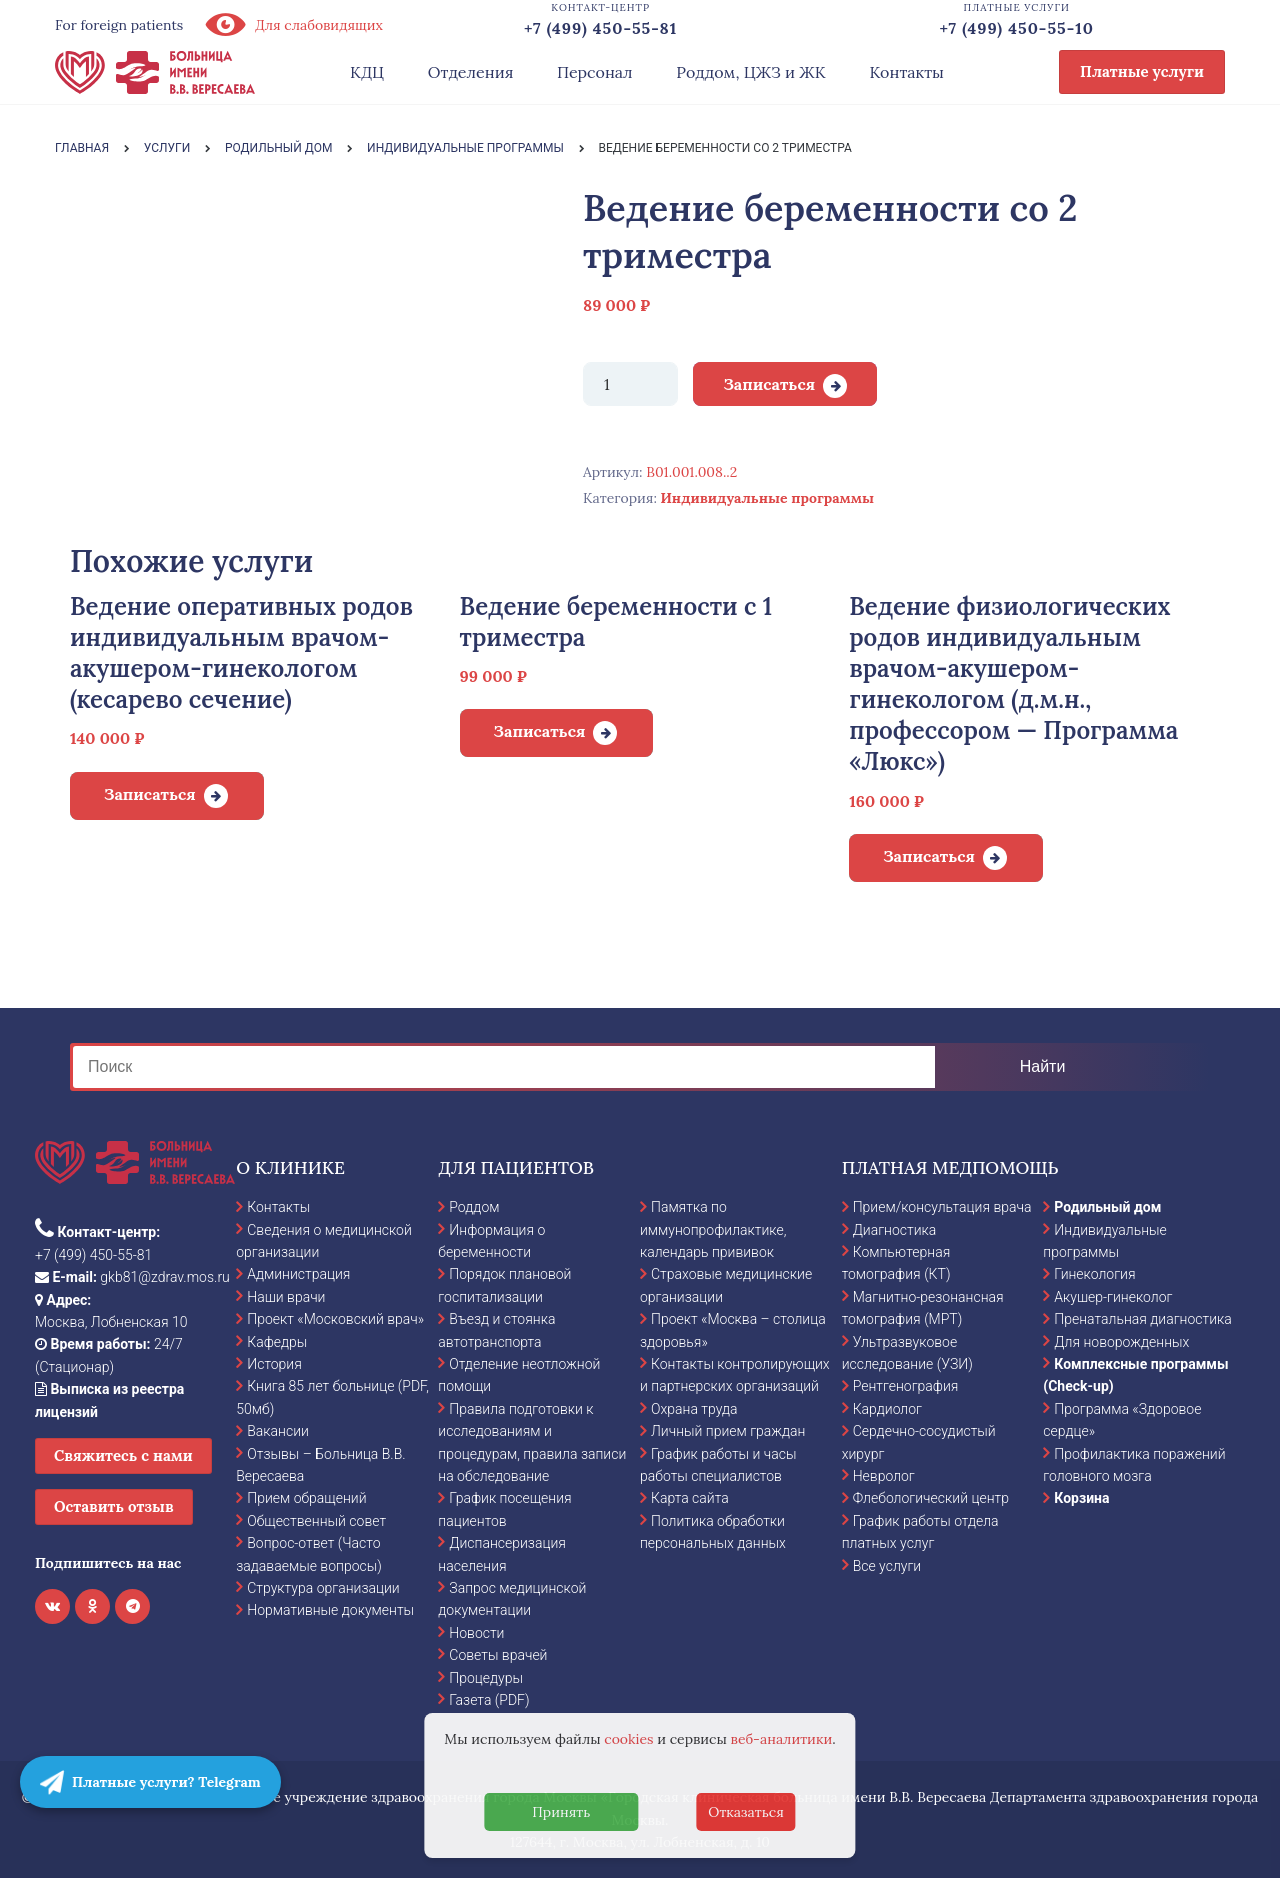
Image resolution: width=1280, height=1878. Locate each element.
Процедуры (486, 1678)
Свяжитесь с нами (123, 1455)
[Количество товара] (630, 384)
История (274, 1364)
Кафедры (277, 1342)
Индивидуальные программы (767, 498)
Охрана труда (694, 1409)
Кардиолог (887, 1409)
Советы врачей (498, 1655)
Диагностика (895, 1230)
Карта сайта (690, 1498)
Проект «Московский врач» (335, 1319)
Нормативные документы (330, 1610)
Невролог (884, 1476)
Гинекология (1094, 1274)
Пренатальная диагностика (1142, 1319)
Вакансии (278, 1431)
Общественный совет (316, 1521)
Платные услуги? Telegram (150, 1782)
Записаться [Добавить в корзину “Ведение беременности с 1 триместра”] (540, 731)
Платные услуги (1142, 71)
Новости (476, 1633)
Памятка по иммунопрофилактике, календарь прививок (713, 1229)
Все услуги (887, 1566)
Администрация (298, 1274)
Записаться (769, 384)
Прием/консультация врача (942, 1207)
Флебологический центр (931, 1498)
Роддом (474, 1207)
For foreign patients (119, 25)
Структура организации (323, 1588)
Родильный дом (1107, 1207)
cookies (628, 1739)
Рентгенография (906, 1386)
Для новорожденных (1121, 1342)
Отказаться (746, 1812)
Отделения (471, 72)
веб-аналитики (782, 1739)
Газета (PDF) (489, 1700)
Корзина (1081, 1498)
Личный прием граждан (728, 1431)
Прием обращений (306, 1498)
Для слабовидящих (293, 25)
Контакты (906, 72)
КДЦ (367, 72)
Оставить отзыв (114, 1506)
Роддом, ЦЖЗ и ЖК (750, 72)
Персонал (595, 72)
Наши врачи (286, 1297)
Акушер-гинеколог (1113, 1297)
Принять (561, 1812)
